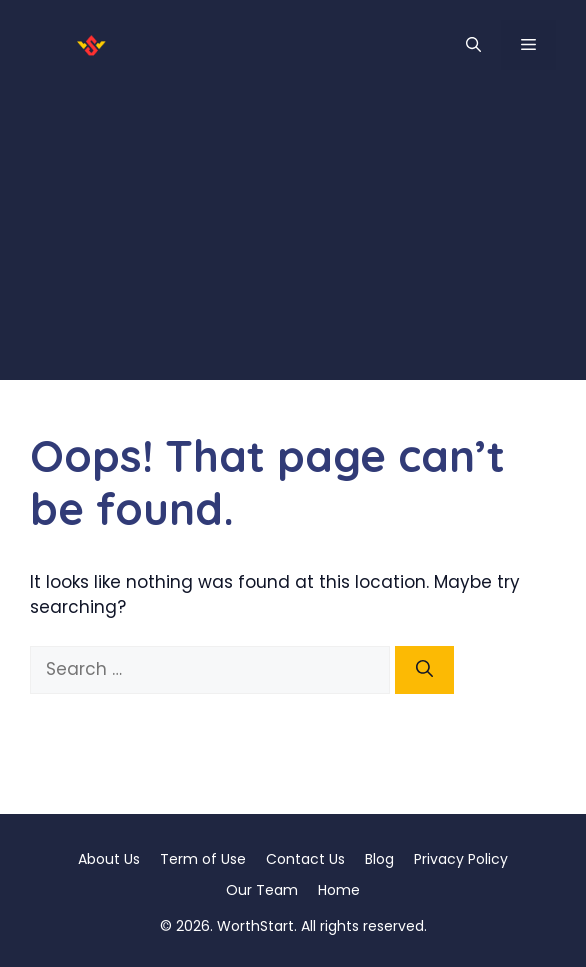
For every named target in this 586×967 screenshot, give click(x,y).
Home (339, 890)
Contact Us (305, 859)
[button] (473, 45)
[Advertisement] (293, 240)
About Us (109, 859)
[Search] (424, 670)
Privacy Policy (461, 859)
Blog (379, 859)
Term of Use (203, 859)
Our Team (262, 890)
